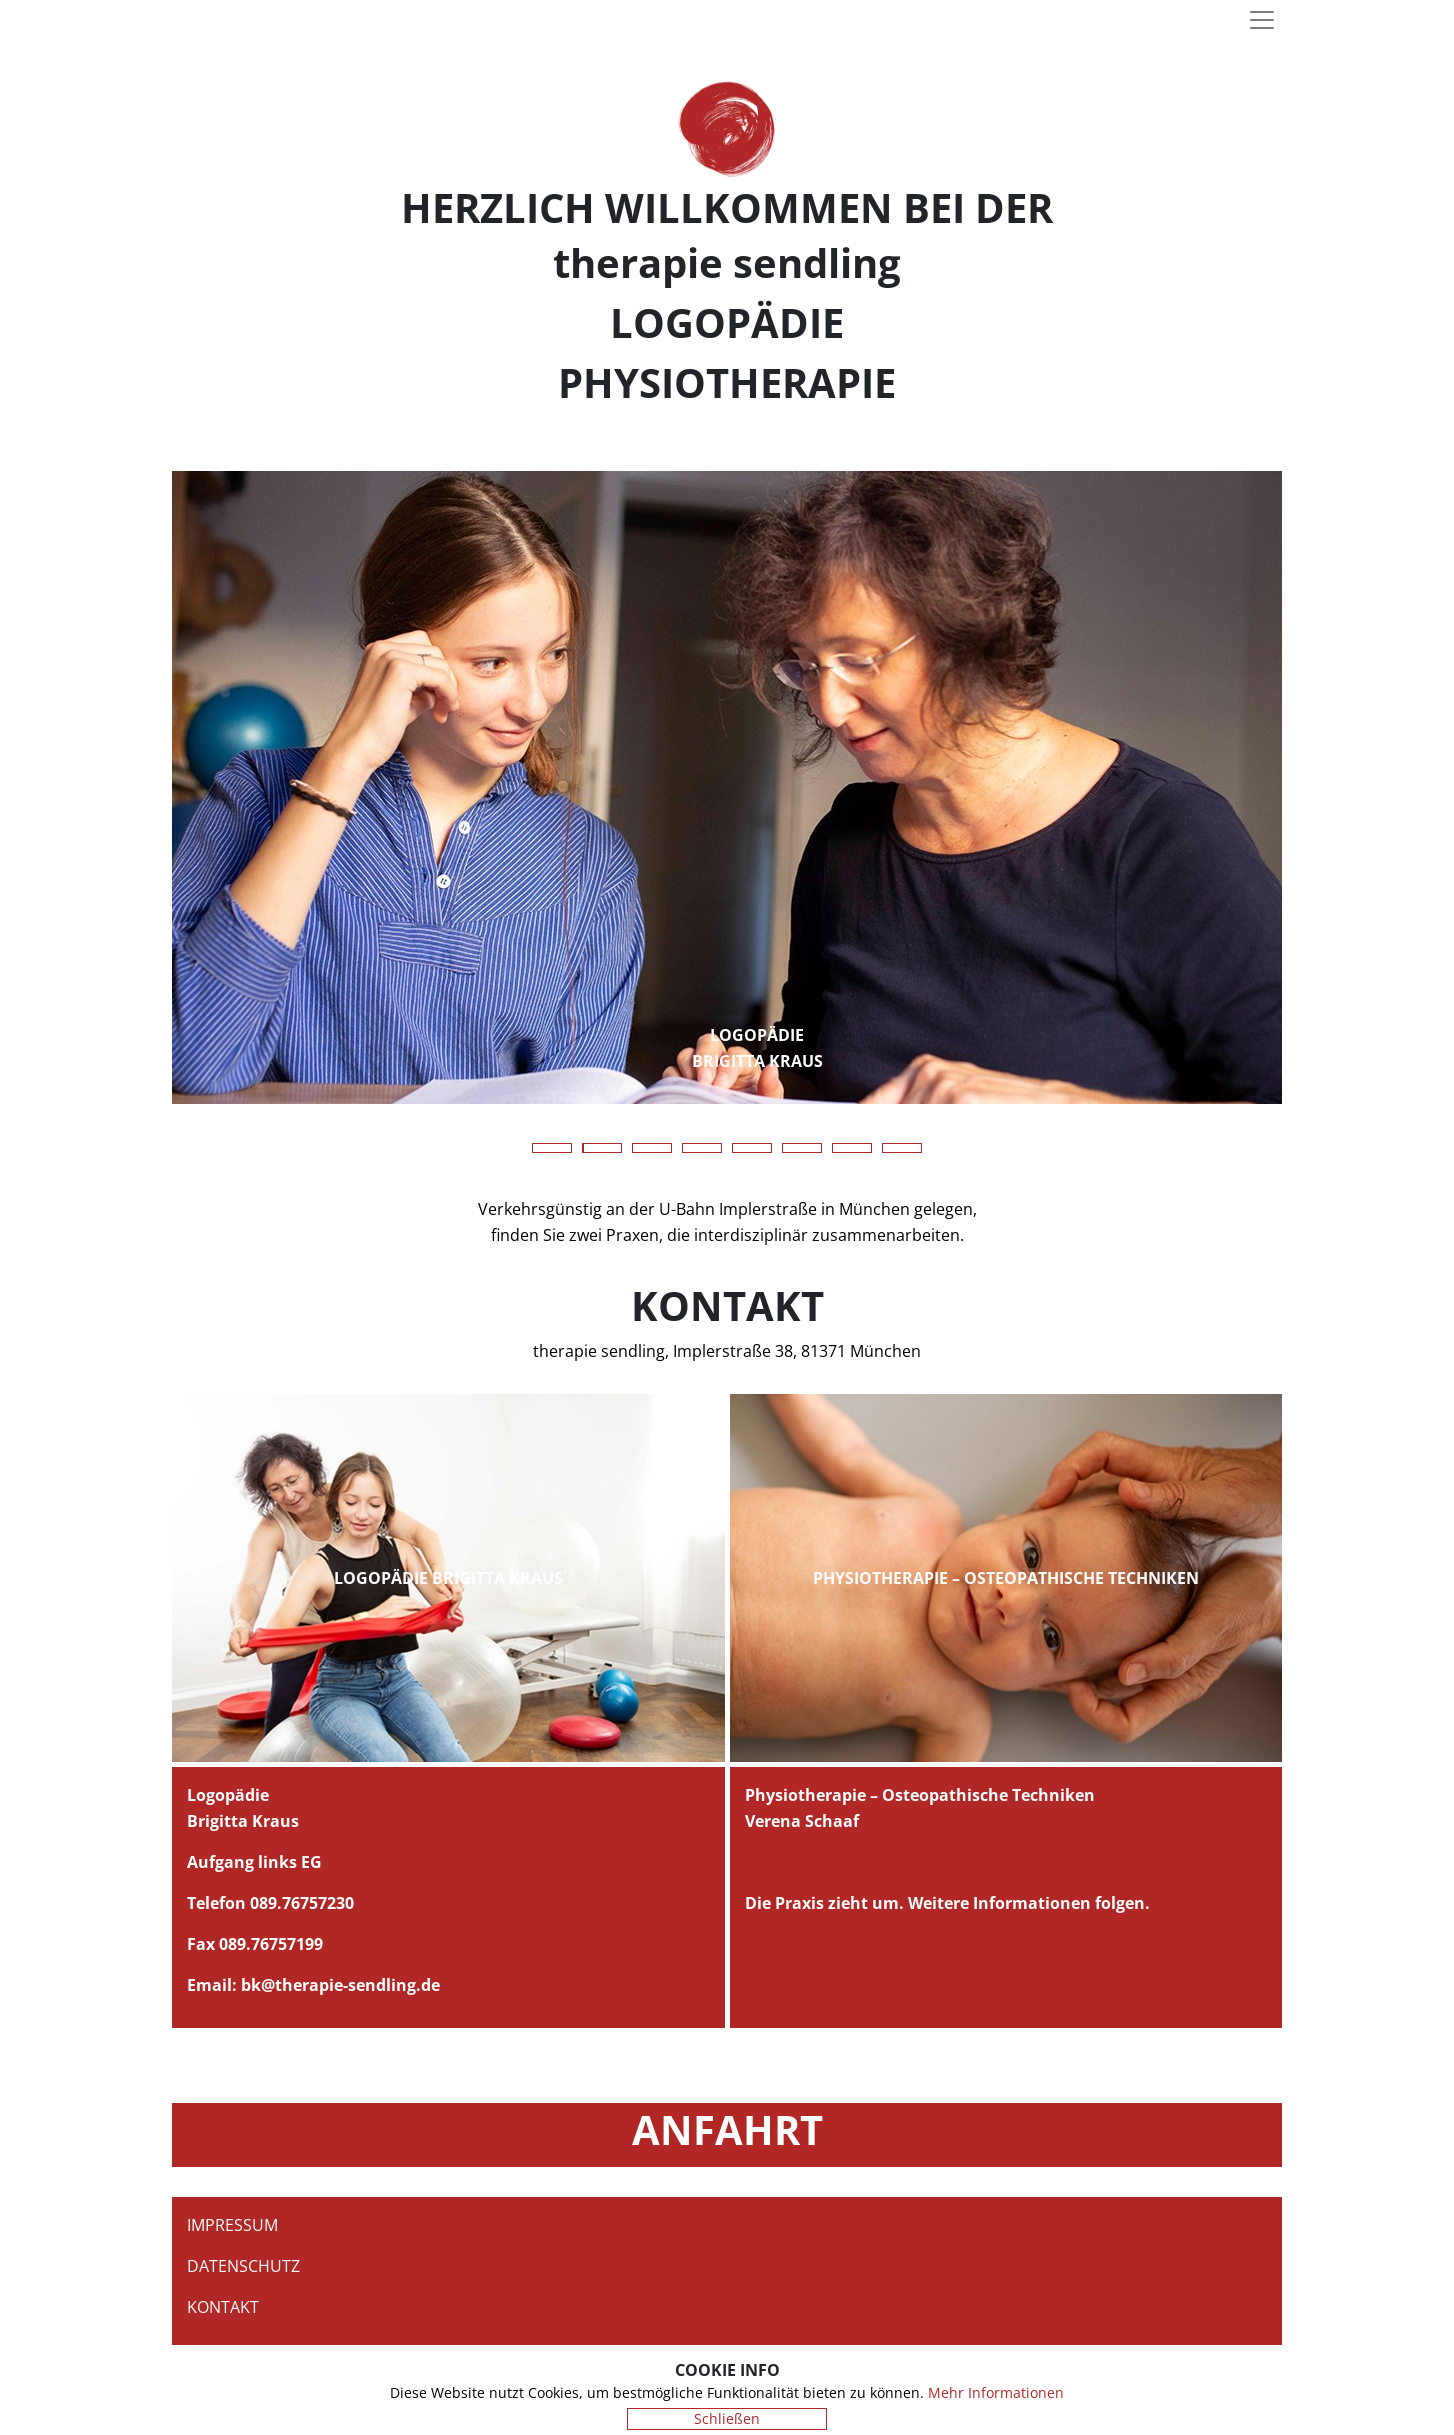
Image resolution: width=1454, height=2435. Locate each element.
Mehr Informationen (996, 2392)
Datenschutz (243, 2266)
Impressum (232, 2225)
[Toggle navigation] (1262, 20)
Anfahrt (727, 2129)
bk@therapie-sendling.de (340, 1985)
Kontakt (223, 2307)
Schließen (727, 2418)
